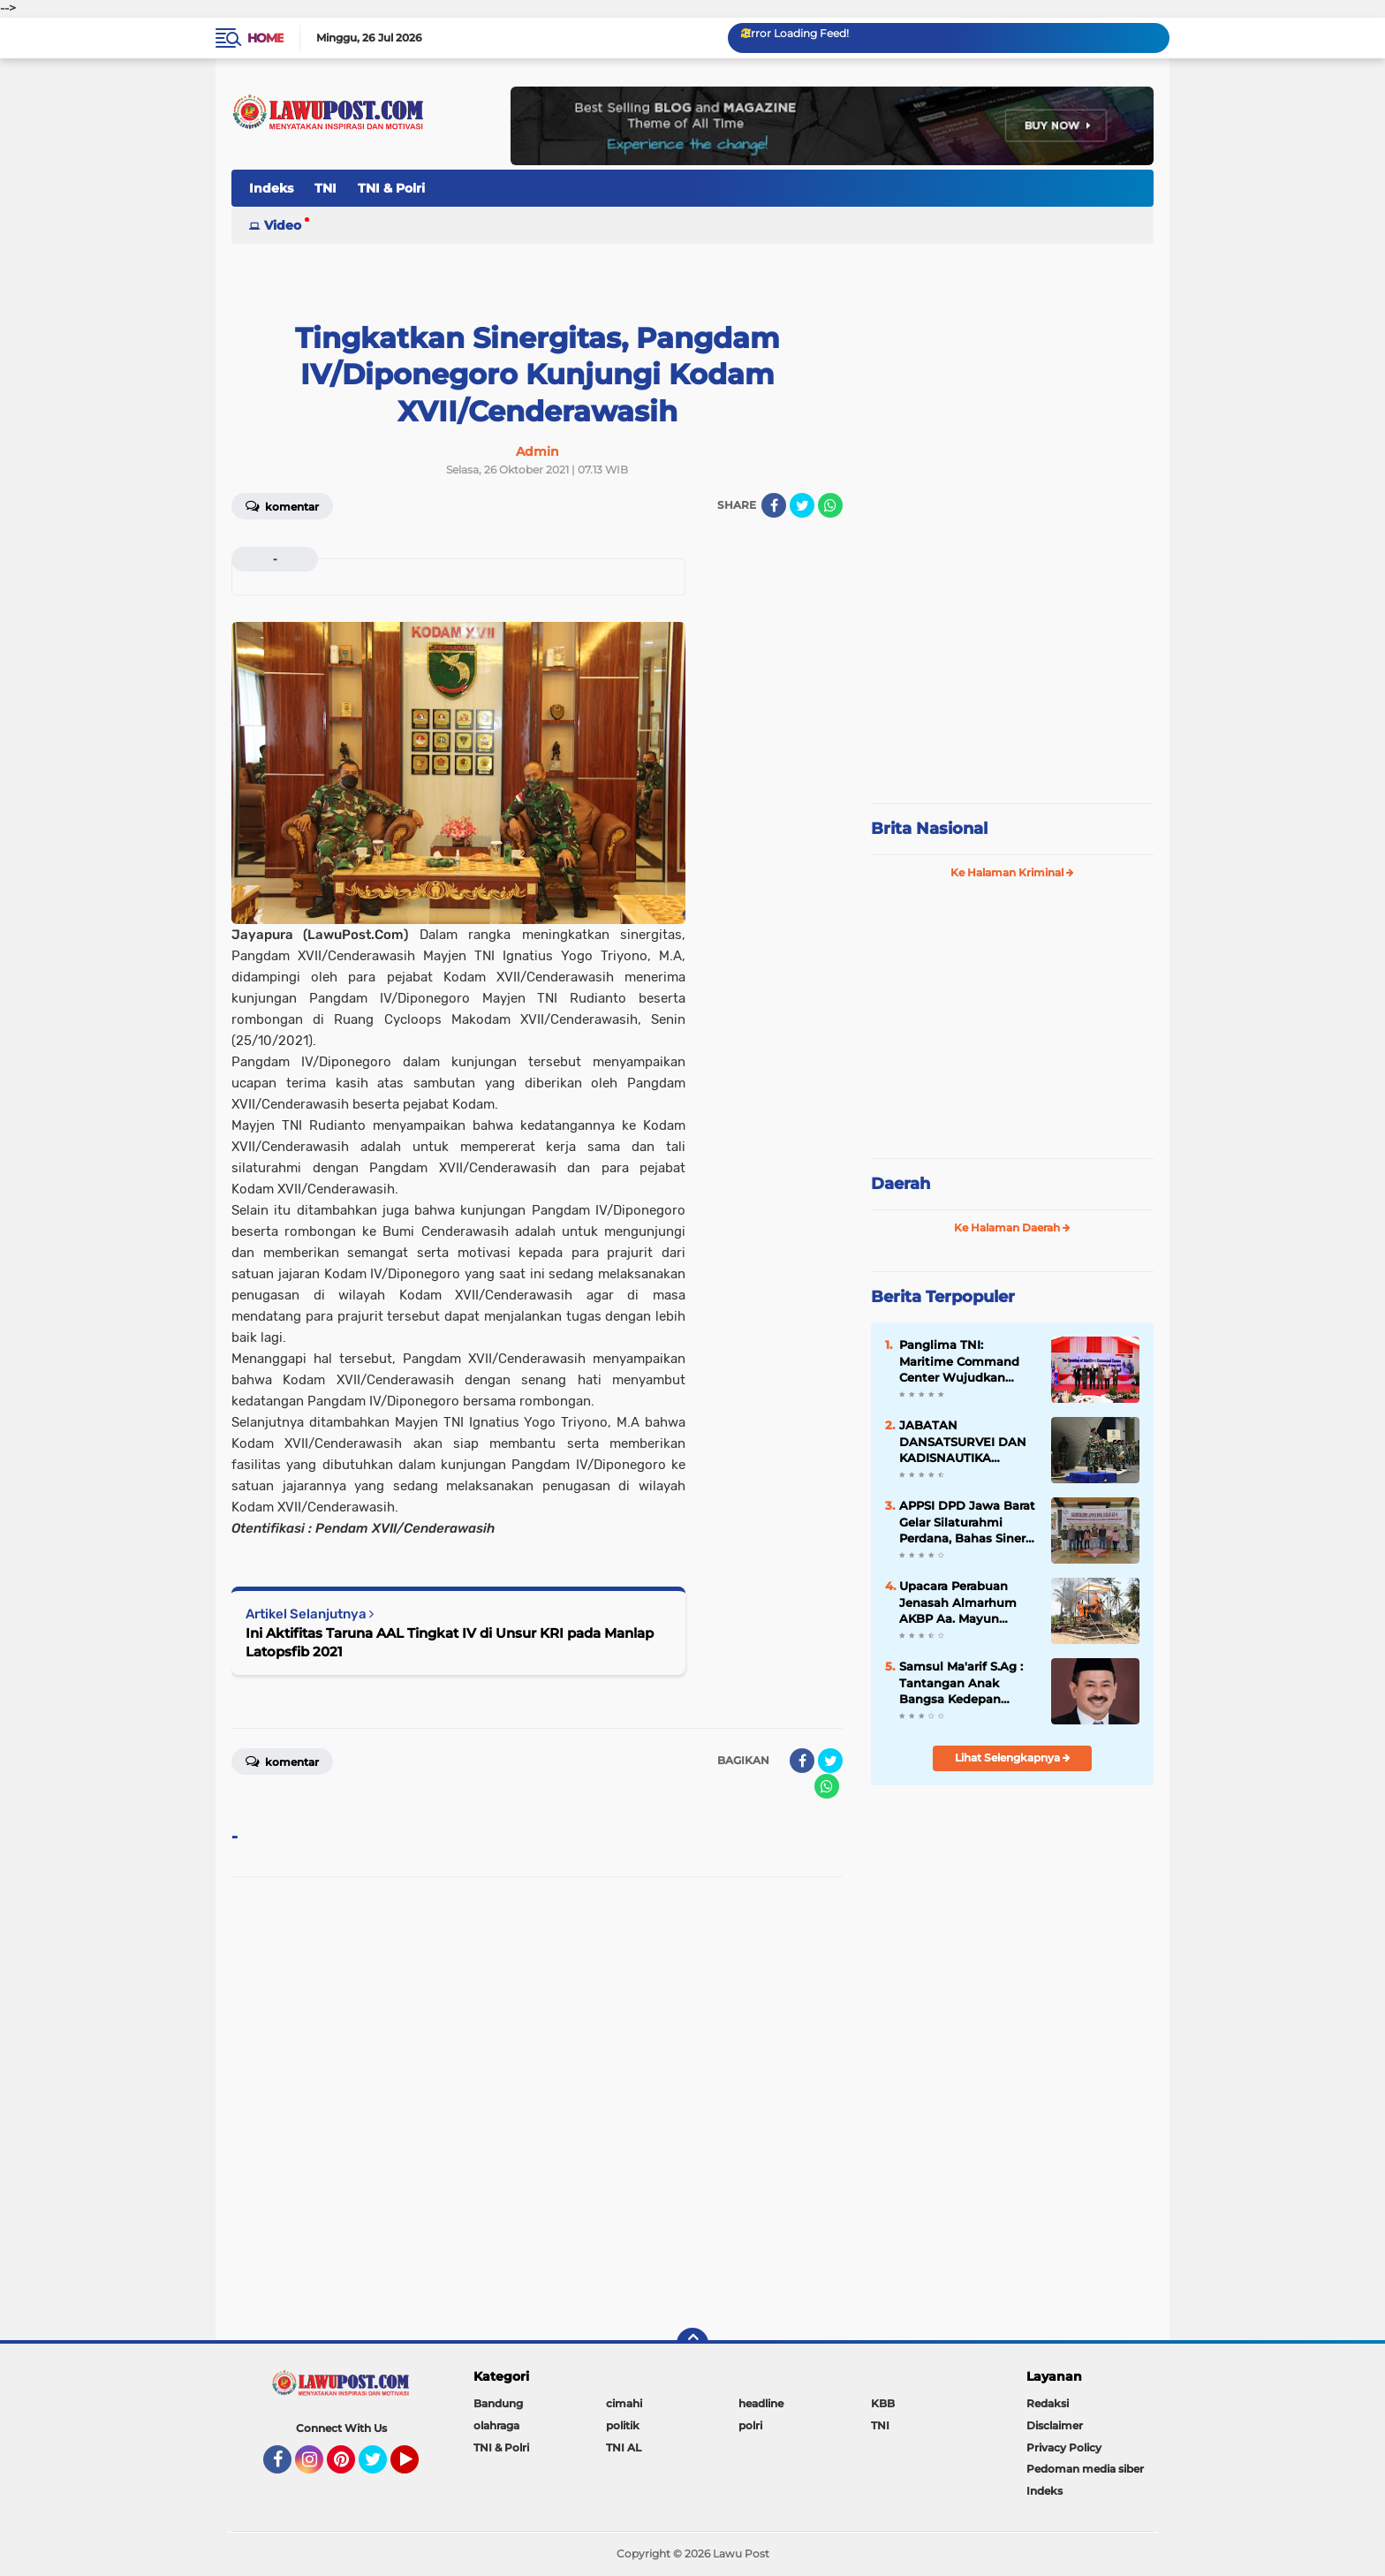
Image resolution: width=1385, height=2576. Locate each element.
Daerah (900, 1183)
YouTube (416, 2467)
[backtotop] (692, 2344)
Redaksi (1047, 2403)
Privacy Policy (1063, 2447)
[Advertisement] (1012, 671)
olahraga (496, 2425)
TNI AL (623, 2447)
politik (623, 2425)
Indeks (271, 188)
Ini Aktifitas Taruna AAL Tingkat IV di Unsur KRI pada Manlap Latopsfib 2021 (450, 1642)
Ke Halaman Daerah (1012, 1227)
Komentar (282, 505)
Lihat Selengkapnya (1013, 1757)
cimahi (624, 2403)
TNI (325, 188)
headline (760, 2403)
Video (282, 225)
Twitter (381, 2467)
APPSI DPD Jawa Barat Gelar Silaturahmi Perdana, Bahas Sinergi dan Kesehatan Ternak (968, 1522)
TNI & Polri (391, 188)
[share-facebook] (773, 505)
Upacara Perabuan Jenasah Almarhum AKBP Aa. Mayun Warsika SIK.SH (958, 1602)
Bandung (498, 2403)
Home (265, 38)
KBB (883, 2403)
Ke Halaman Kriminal (1012, 872)
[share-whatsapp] (830, 505)
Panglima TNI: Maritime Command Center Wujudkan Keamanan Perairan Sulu (959, 1361)
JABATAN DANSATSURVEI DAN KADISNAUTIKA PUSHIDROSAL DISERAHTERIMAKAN (963, 1442)
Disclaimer (1054, 2425)
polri (750, 2425)
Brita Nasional (929, 828)
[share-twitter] (802, 505)
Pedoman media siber (1085, 2468)
